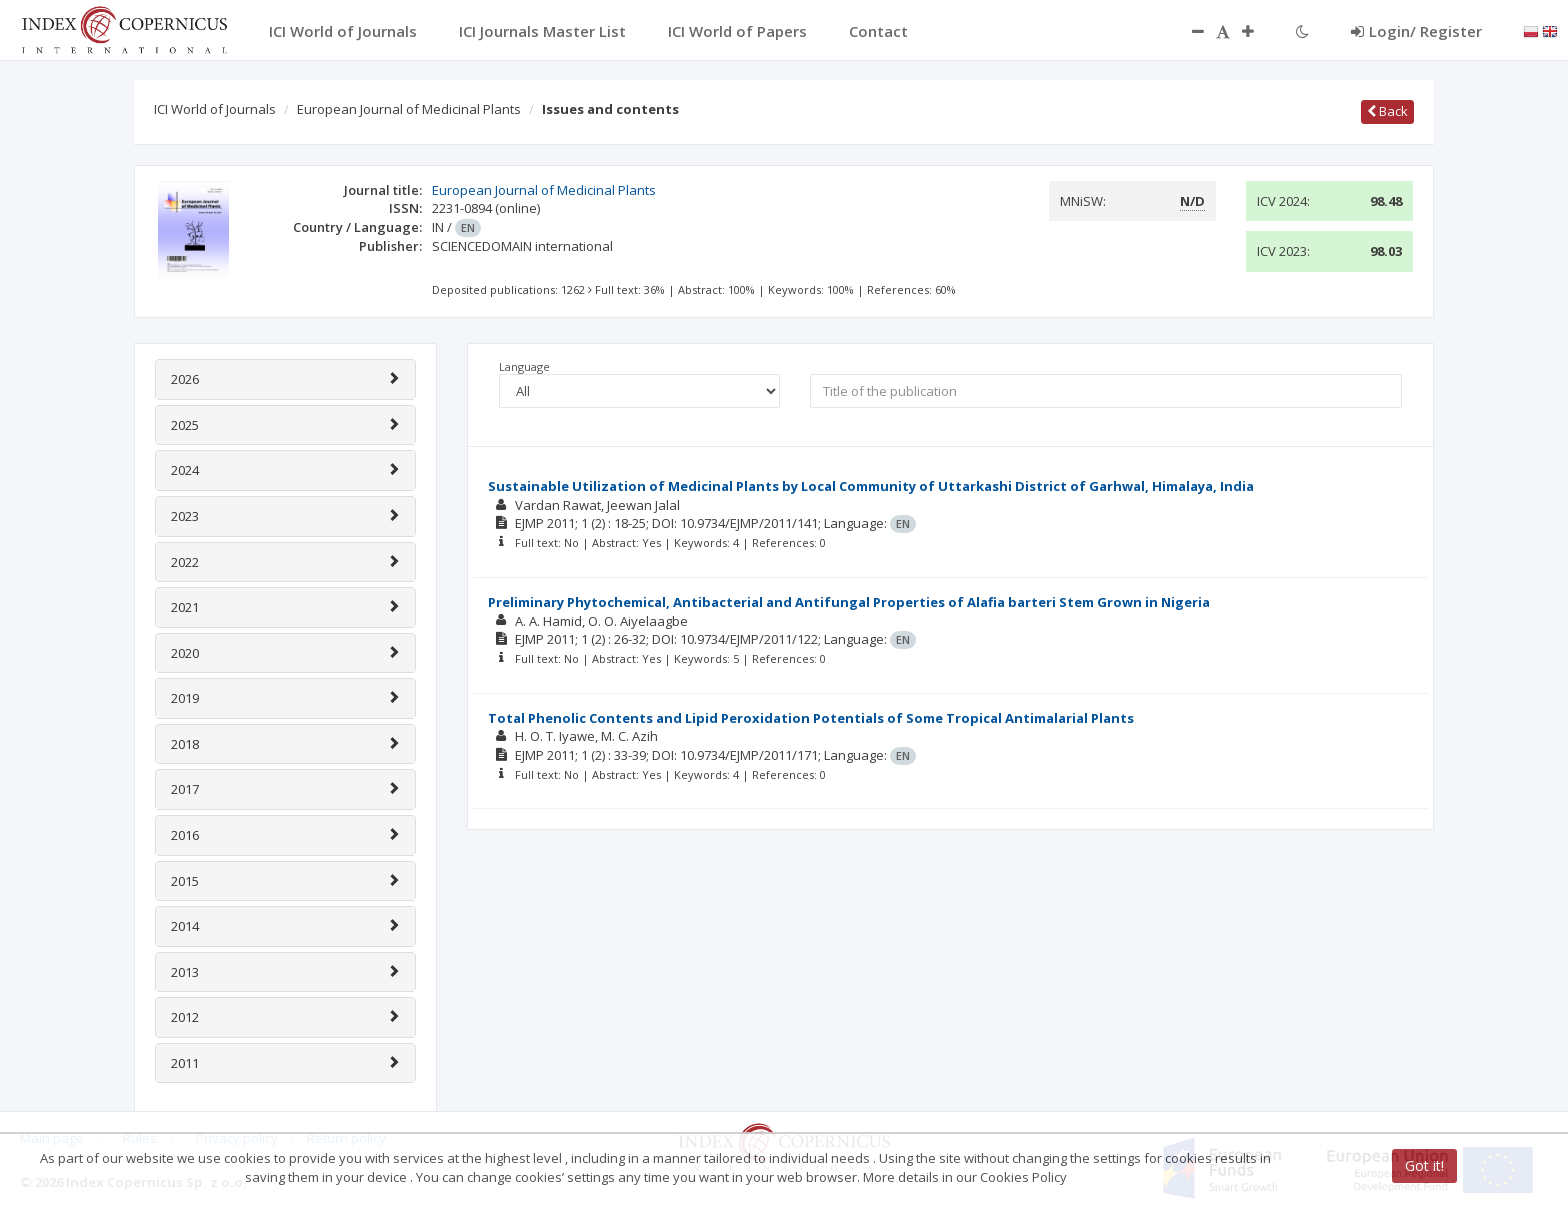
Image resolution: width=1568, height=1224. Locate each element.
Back (1387, 111)
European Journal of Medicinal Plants (409, 109)
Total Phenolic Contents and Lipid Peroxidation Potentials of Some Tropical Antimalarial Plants (811, 718)
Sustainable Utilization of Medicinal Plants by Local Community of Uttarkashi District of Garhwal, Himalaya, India (871, 486)
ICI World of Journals (215, 109)
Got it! (1424, 1165)
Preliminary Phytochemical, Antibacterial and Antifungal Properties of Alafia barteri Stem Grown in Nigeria (849, 602)
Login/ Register (1416, 31)
